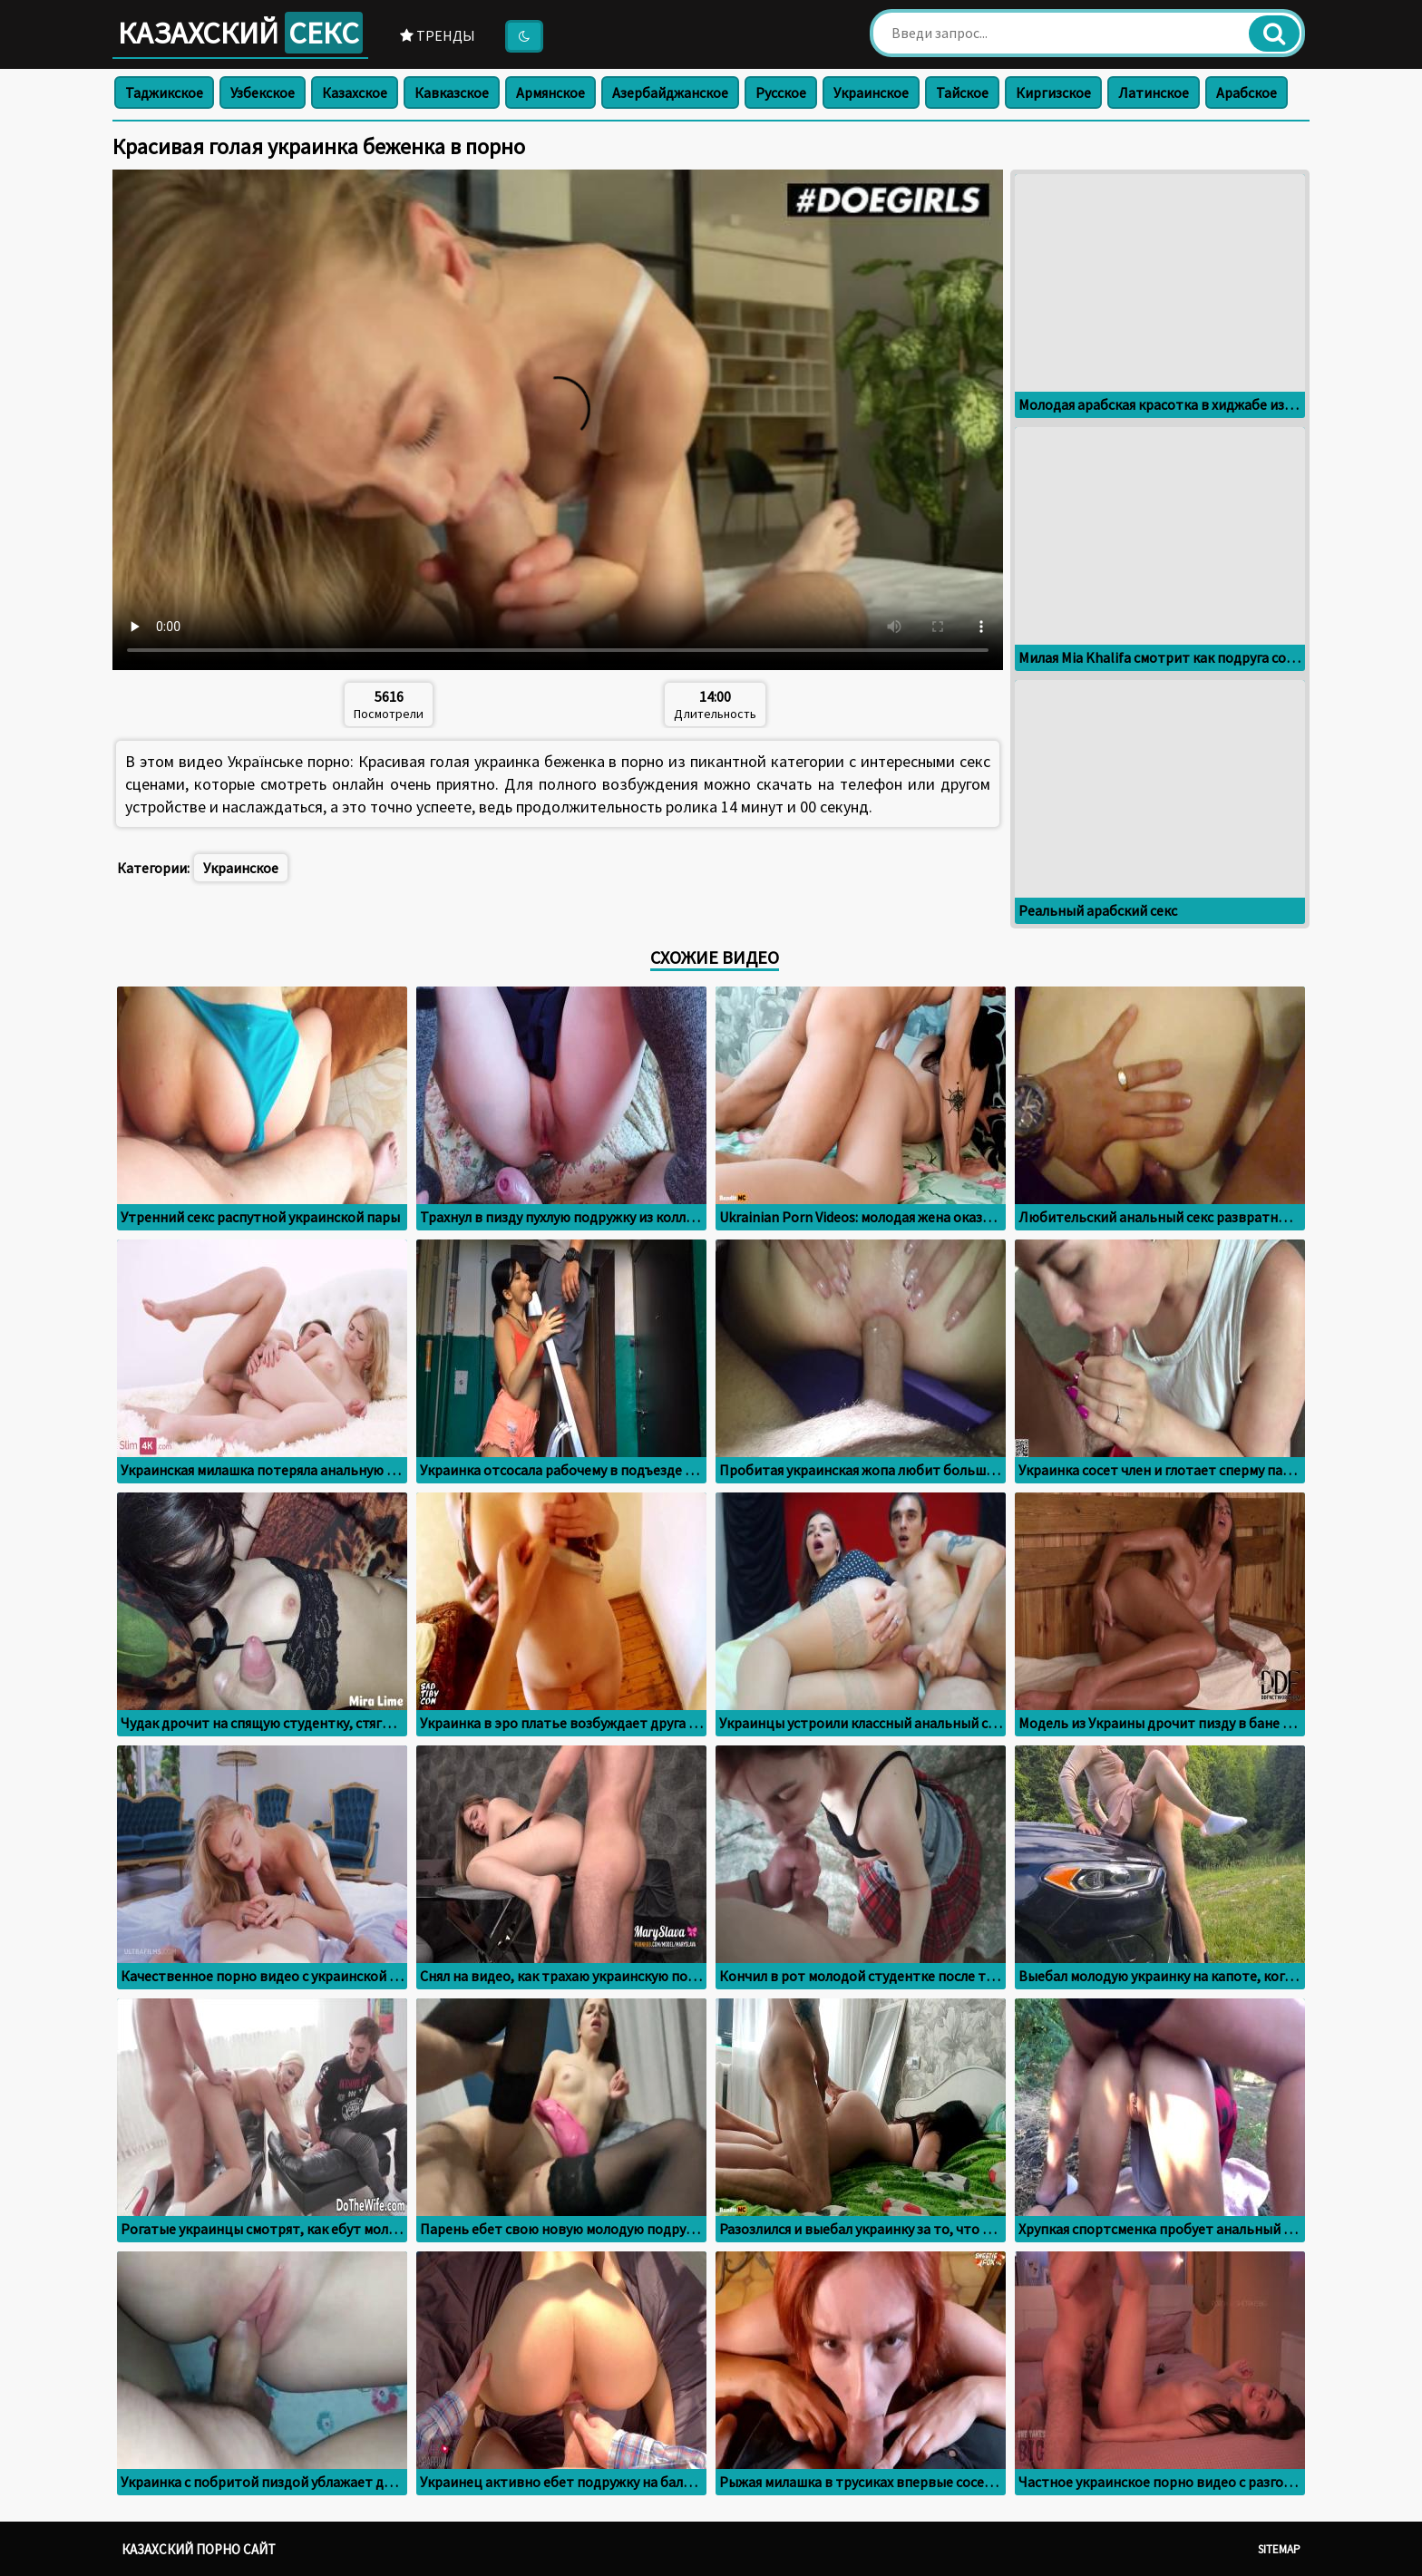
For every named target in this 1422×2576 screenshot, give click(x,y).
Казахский (240, 32)
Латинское (1153, 92)
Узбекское (262, 92)
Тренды (437, 35)
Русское (780, 92)
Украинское (871, 92)
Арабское (1246, 92)
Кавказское (451, 92)
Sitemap (1279, 2549)
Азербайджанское (670, 92)
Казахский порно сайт (199, 2549)
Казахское (354, 92)
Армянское (550, 92)
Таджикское (164, 92)
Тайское (962, 92)
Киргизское (1053, 92)
